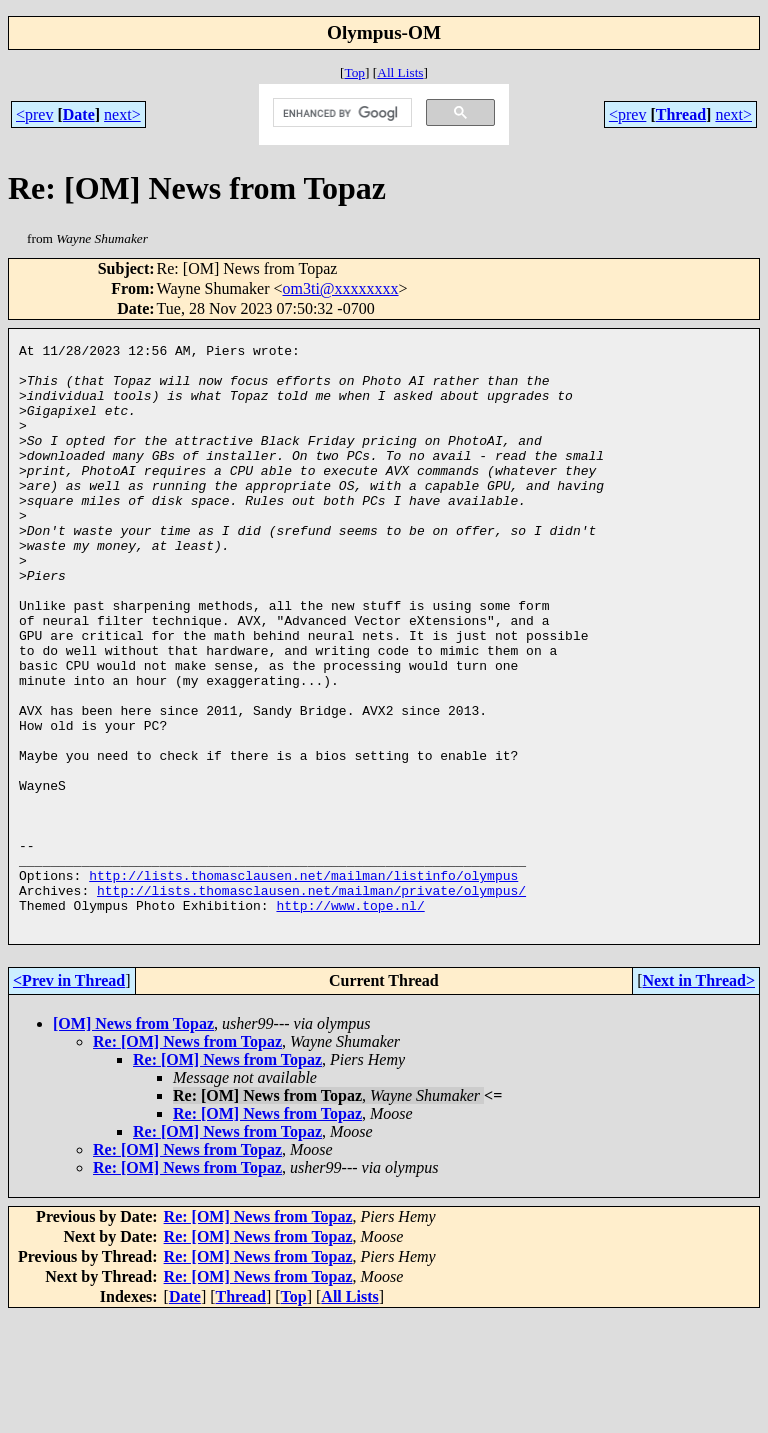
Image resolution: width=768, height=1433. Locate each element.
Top (354, 72)
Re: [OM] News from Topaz (187, 1158)
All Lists (400, 72)
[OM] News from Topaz (133, 1140)
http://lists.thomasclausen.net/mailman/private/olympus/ (311, 1001)
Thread (681, 114)
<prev (34, 114)
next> (122, 114)
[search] (341, 113)
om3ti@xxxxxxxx (341, 288)
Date (79, 114)
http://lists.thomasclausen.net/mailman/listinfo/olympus (303, 983)
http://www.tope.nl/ (350, 1019)
